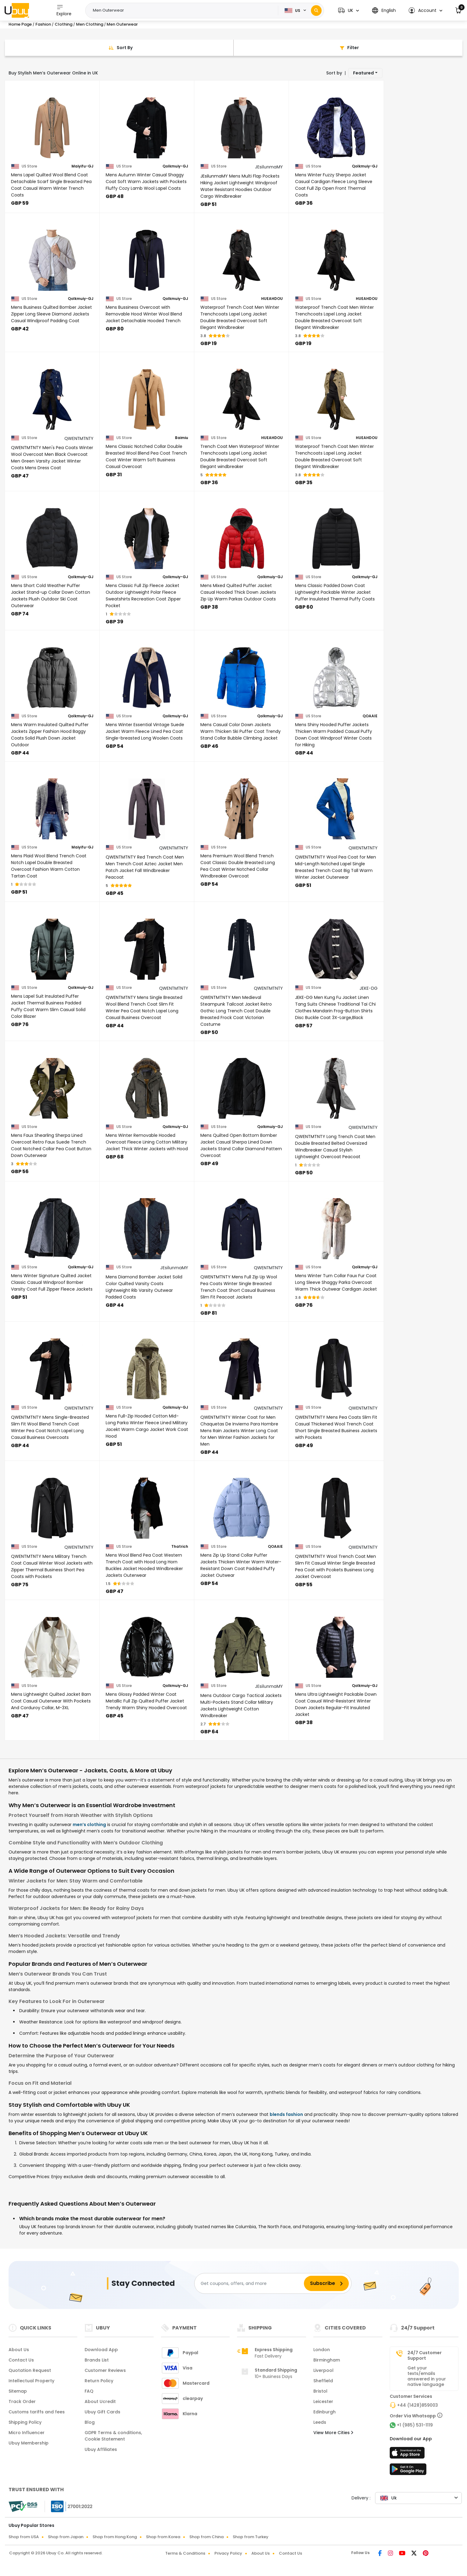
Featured (363, 73)
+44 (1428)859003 (417, 2405)
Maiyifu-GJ (82, 166)
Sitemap (18, 2391)
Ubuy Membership (29, 2443)
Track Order (22, 2401)
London (321, 2350)
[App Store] (408, 2454)
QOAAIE (370, 716)
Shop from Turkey (250, 2537)
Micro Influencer (27, 2433)
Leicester (323, 2401)
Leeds (319, 2422)
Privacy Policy (228, 2553)
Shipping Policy (25, 2422)
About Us (19, 2350)
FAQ (89, 2391)
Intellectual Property (31, 2381)
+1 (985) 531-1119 (415, 2425)
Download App (101, 2350)
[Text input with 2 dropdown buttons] (183, 10)
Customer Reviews (105, 2370)
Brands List (97, 2360)
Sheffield (323, 2381)
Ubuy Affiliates (101, 2449)
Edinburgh (324, 2412)
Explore (64, 10)
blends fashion (286, 2114)
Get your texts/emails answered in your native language (426, 2376)
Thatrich (179, 1546)
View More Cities (333, 2433)
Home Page (20, 24)
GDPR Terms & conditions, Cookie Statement (113, 2436)
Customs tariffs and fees (37, 2412)
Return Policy (99, 2381)
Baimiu (181, 437)
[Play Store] (408, 2471)
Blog (90, 2422)
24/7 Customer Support (424, 2355)
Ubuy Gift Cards (102, 2412)
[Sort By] (119, 48)
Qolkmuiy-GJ (175, 166)
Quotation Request (30, 2370)
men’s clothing (89, 1824)
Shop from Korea (163, 2537)
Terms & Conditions (185, 2553)
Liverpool (323, 2370)
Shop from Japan (65, 2537)
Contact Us (21, 2360)
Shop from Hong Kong (115, 2537)
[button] (348, 10)
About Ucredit (100, 2401)
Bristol (320, 2391)
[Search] (316, 10)
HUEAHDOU (272, 298)
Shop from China (206, 2537)
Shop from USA (24, 2537)
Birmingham (326, 2360)
